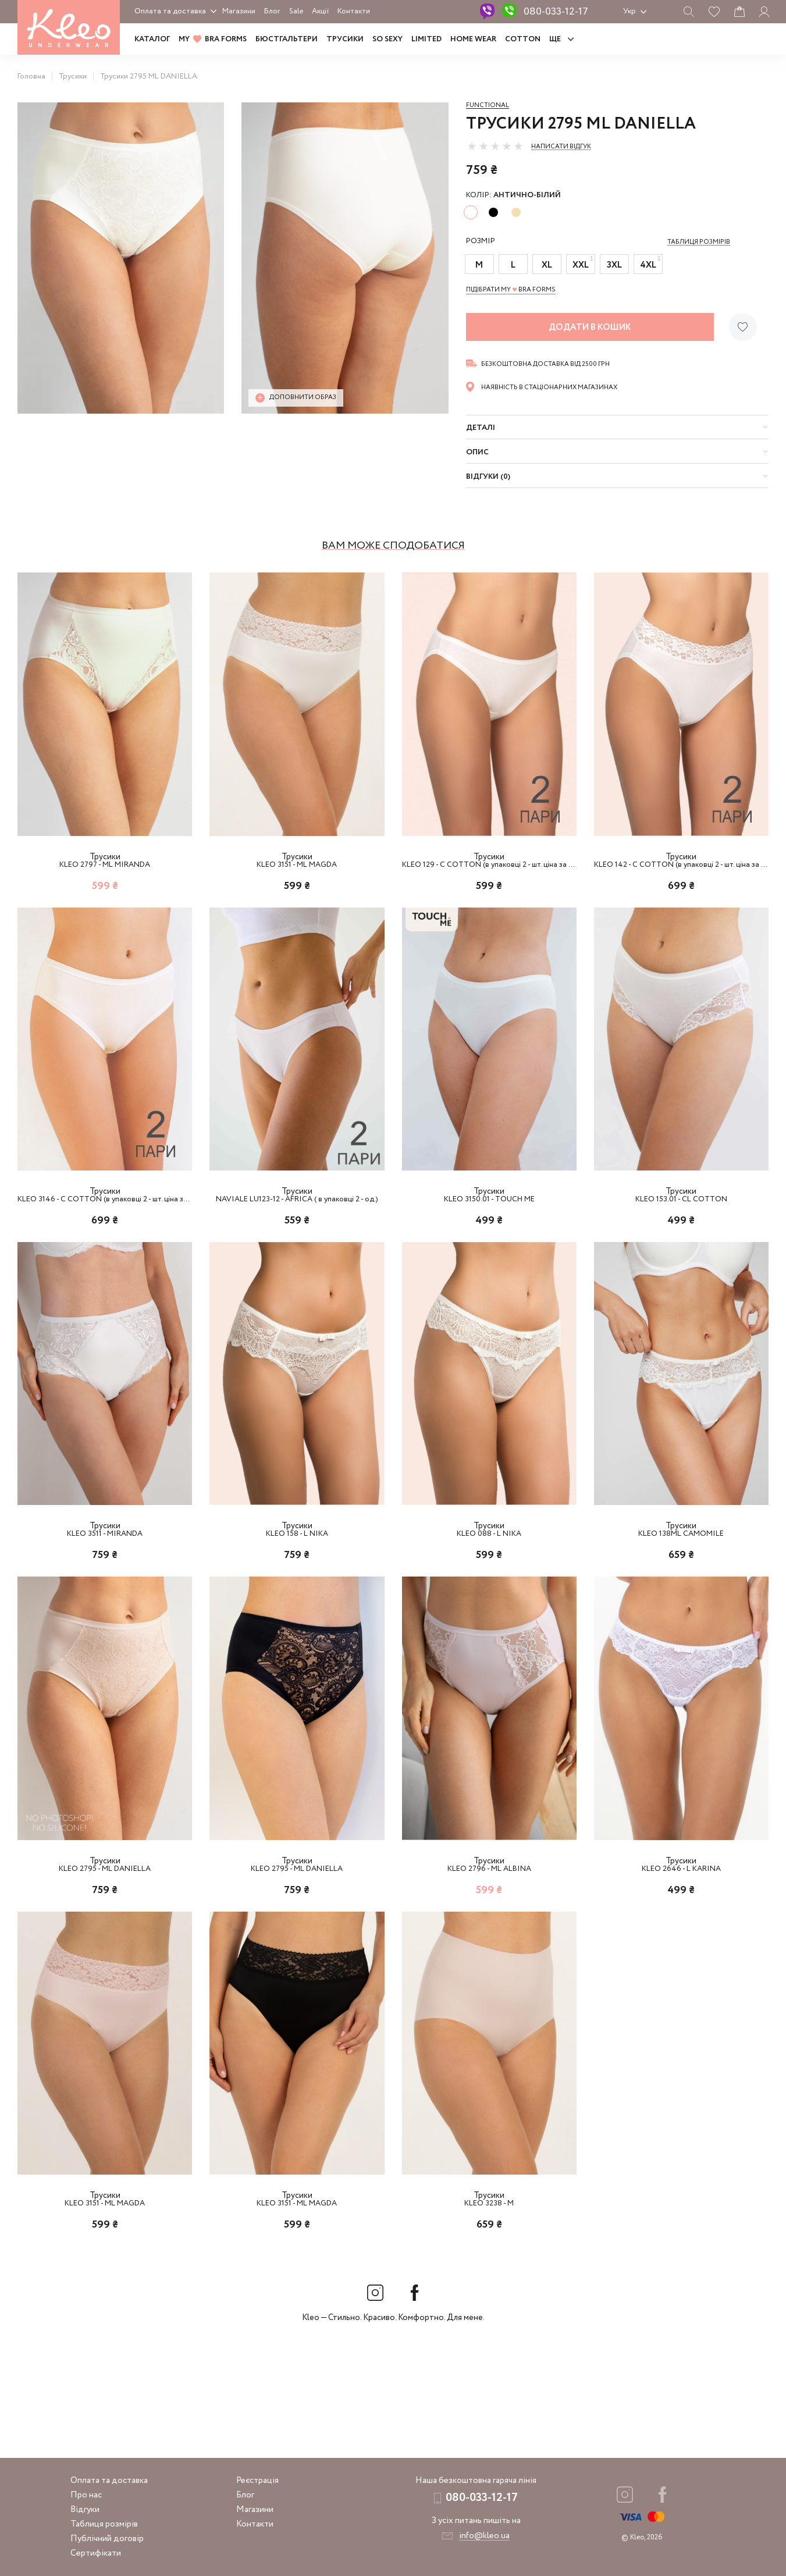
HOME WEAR (473, 39)
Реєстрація (257, 2480)
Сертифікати (95, 2553)
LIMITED (426, 39)
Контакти (353, 11)
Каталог (152, 39)
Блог (272, 11)
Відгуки (84, 2509)
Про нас (86, 2495)
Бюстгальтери (286, 39)
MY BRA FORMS (213, 39)
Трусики (345, 39)
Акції (320, 11)
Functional (487, 105)
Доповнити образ (295, 398)
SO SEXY (387, 39)
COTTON (522, 39)
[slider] (495, 146)
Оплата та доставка (170, 11)
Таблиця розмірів (104, 2524)
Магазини (238, 11)
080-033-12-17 (556, 11)
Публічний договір (107, 2538)
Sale (296, 11)
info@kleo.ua (484, 2536)
